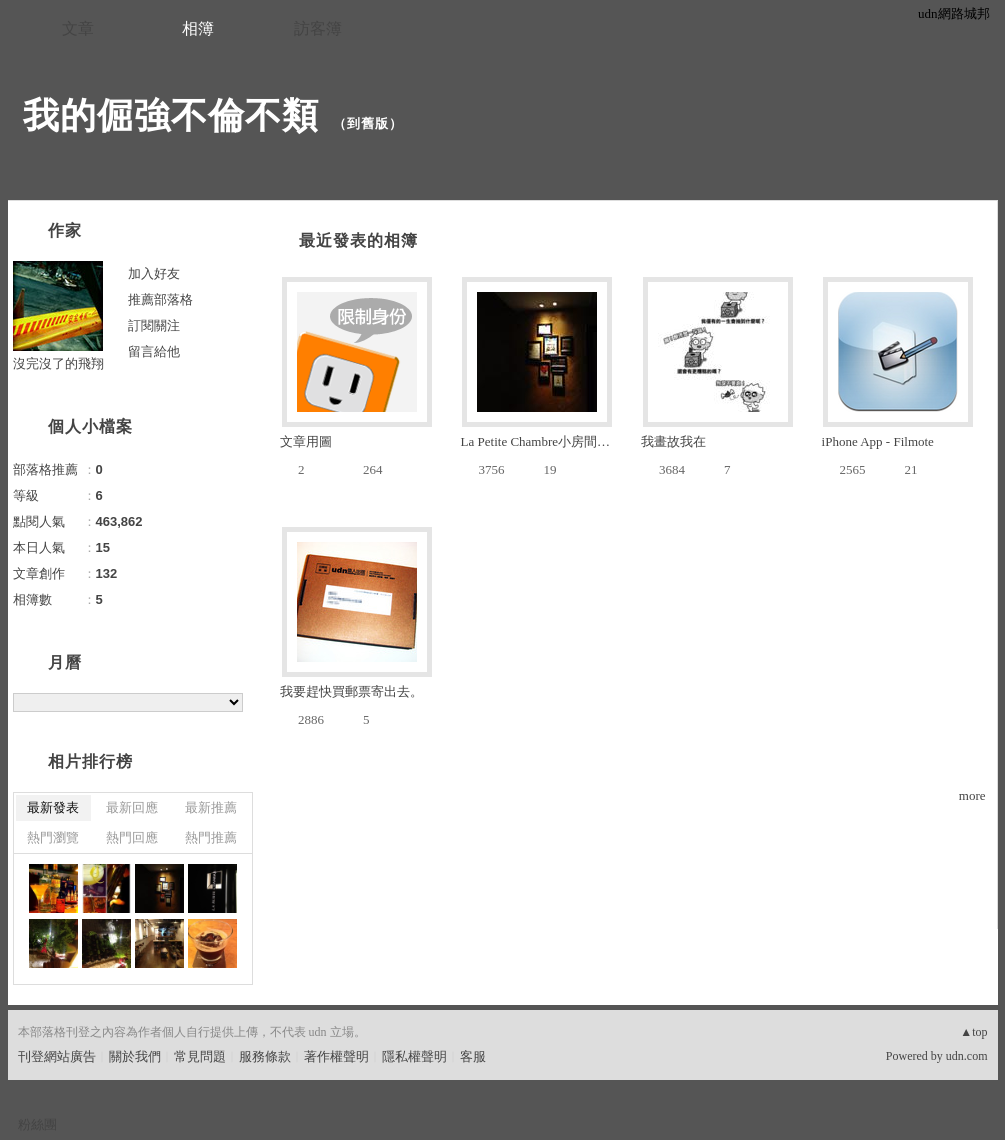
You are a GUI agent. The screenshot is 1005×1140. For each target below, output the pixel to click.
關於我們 (135, 1056)
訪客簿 (318, 28)
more (972, 795)
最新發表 (53, 807)
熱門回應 (132, 837)
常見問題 (200, 1056)
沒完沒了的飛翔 (58, 363)
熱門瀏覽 (53, 837)
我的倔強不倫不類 (171, 115)
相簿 (198, 28)
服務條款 (265, 1056)
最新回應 (132, 807)
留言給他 (154, 351)
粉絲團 (37, 1124)
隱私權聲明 (414, 1056)
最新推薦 (211, 807)
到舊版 (368, 123)
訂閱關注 (154, 325)
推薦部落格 (160, 299)
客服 (473, 1056)
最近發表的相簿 (358, 240)
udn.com (967, 1056)
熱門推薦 (211, 837)
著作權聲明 (336, 1056)
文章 (78, 28)
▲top (973, 1032)
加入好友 (154, 273)
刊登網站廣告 (57, 1056)
